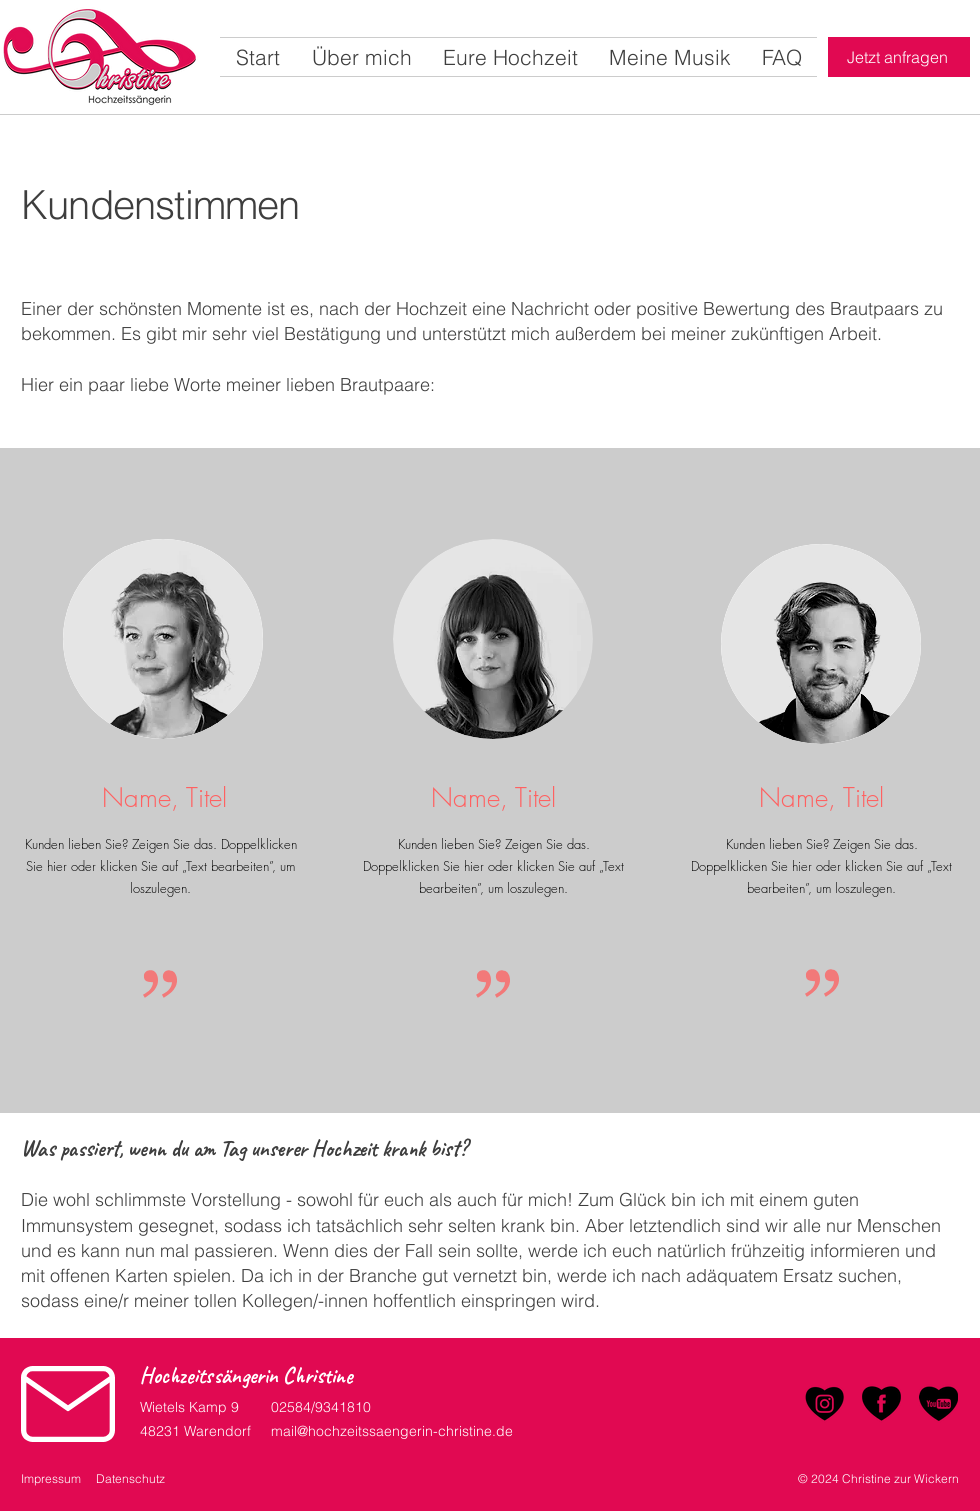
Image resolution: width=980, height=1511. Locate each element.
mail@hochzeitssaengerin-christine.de (392, 1431)
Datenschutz (130, 1478)
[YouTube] (938, 1403)
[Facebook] (881, 1403)
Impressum (51, 1478)
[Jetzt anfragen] (899, 57)
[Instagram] (824, 1403)
